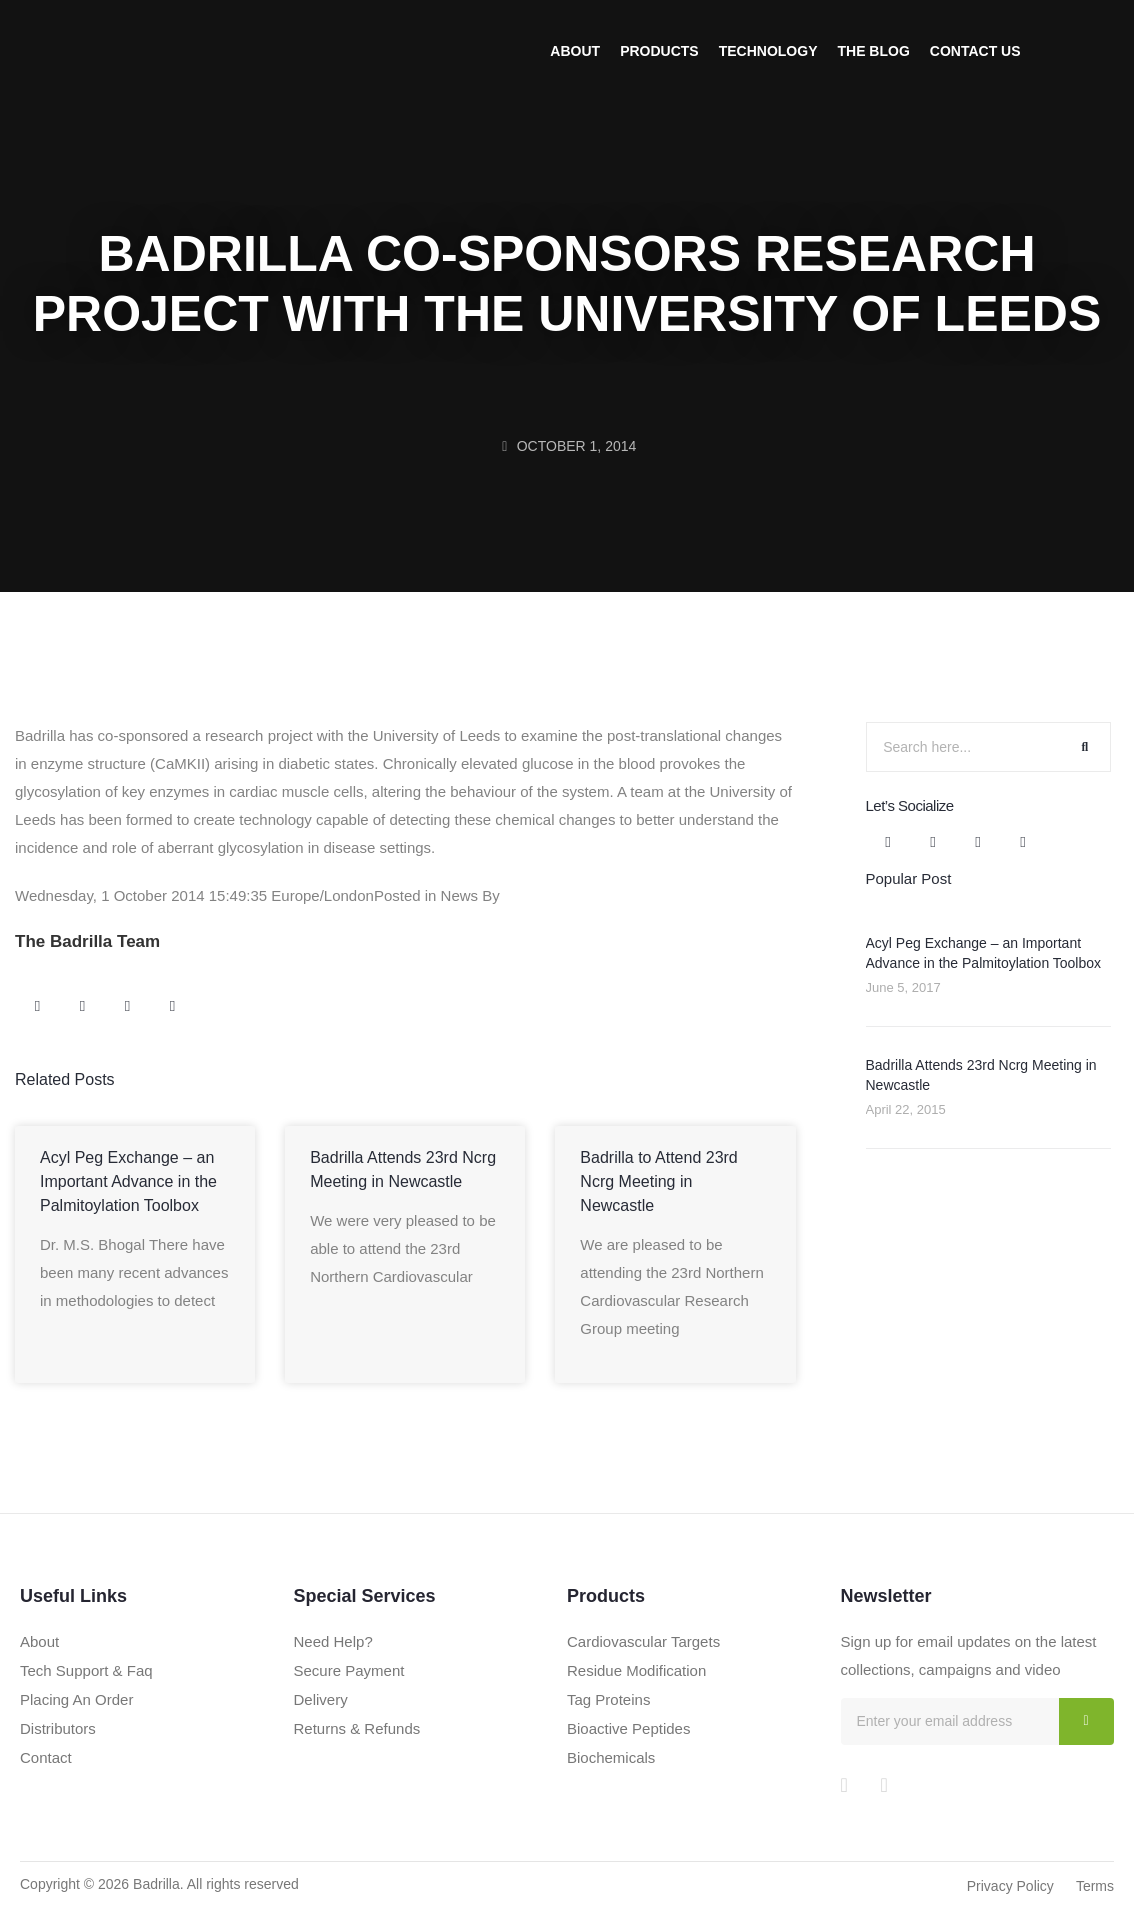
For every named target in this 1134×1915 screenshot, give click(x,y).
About (575, 51)
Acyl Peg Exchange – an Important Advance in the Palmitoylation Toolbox (128, 1181)
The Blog (873, 51)
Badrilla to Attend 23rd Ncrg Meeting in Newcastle (658, 1181)
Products (659, 51)
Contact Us (975, 51)
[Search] (1085, 747)
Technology (768, 51)
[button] (37, 1006)
